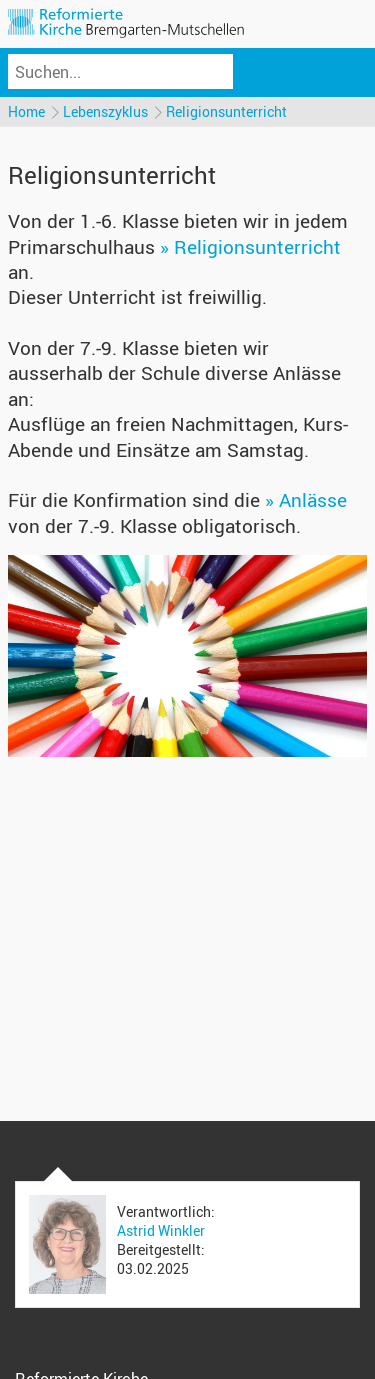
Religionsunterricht (226, 111)
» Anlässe (306, 500)
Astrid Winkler (161, 1230)
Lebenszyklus (105, 111)
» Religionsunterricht (250, 247)
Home (26, 111)
